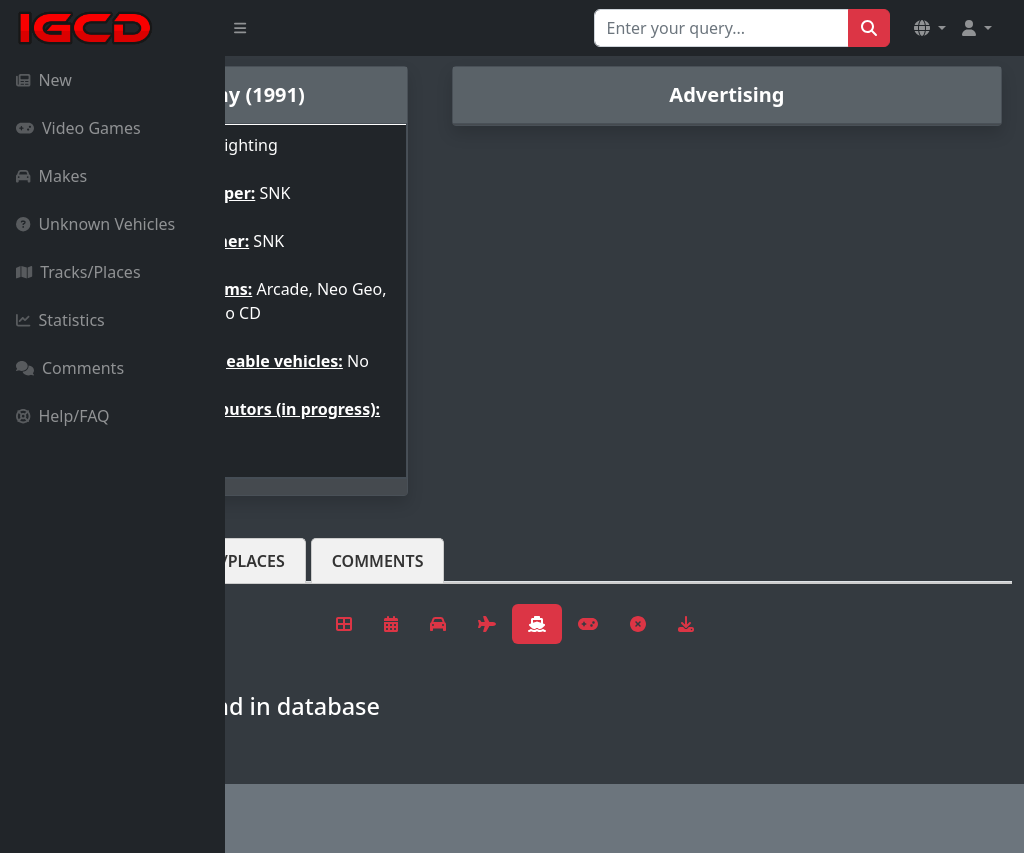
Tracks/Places (78, 272)
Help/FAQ (63, 416)
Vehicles (298, 577)
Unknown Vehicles (95, 224)
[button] (930, 28)
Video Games (78, 128)
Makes (51, 176)
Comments (70, 368)
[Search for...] (721, 28)
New (44, 80)
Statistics (60, 320)
